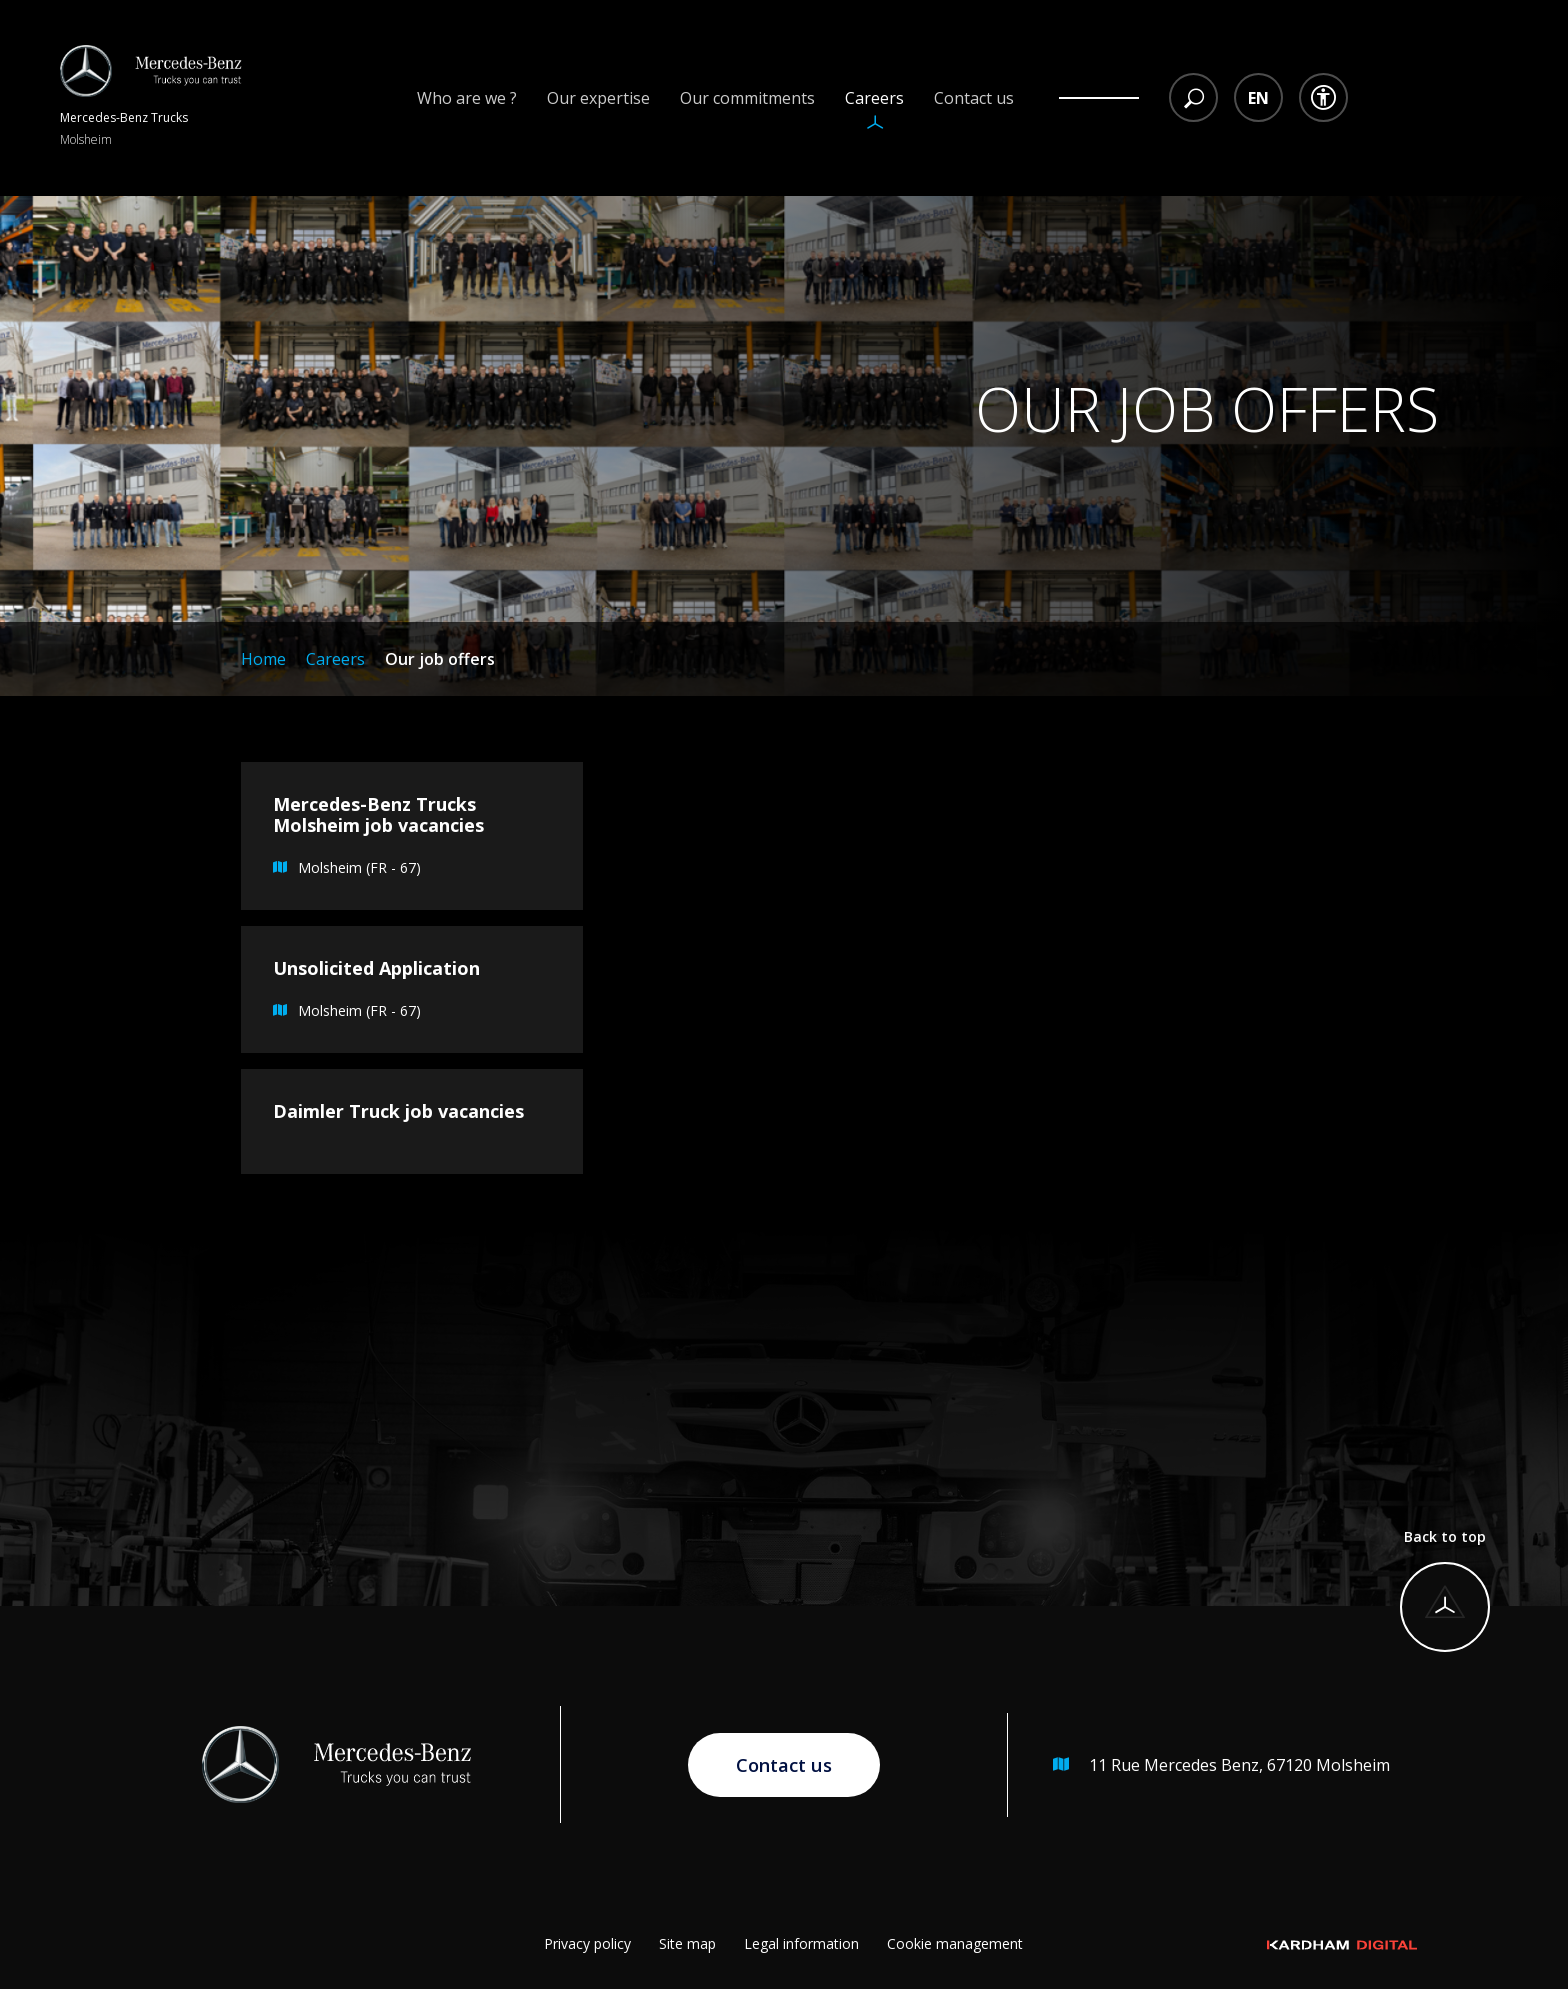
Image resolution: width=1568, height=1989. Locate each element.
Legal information (801, 1943)
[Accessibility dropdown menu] (1323, 97)
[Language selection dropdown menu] (1258, 97)
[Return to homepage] (151, 98)
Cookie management (955, 1943)
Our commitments (747, 98)
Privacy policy (587, 1943)
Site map (687, 1943)
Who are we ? (467, 98)
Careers (874, 98)
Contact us (974, 98)
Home (263, 659)
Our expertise (598, 98)
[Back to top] (1440, 1594)
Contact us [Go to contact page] (784, 1764)
